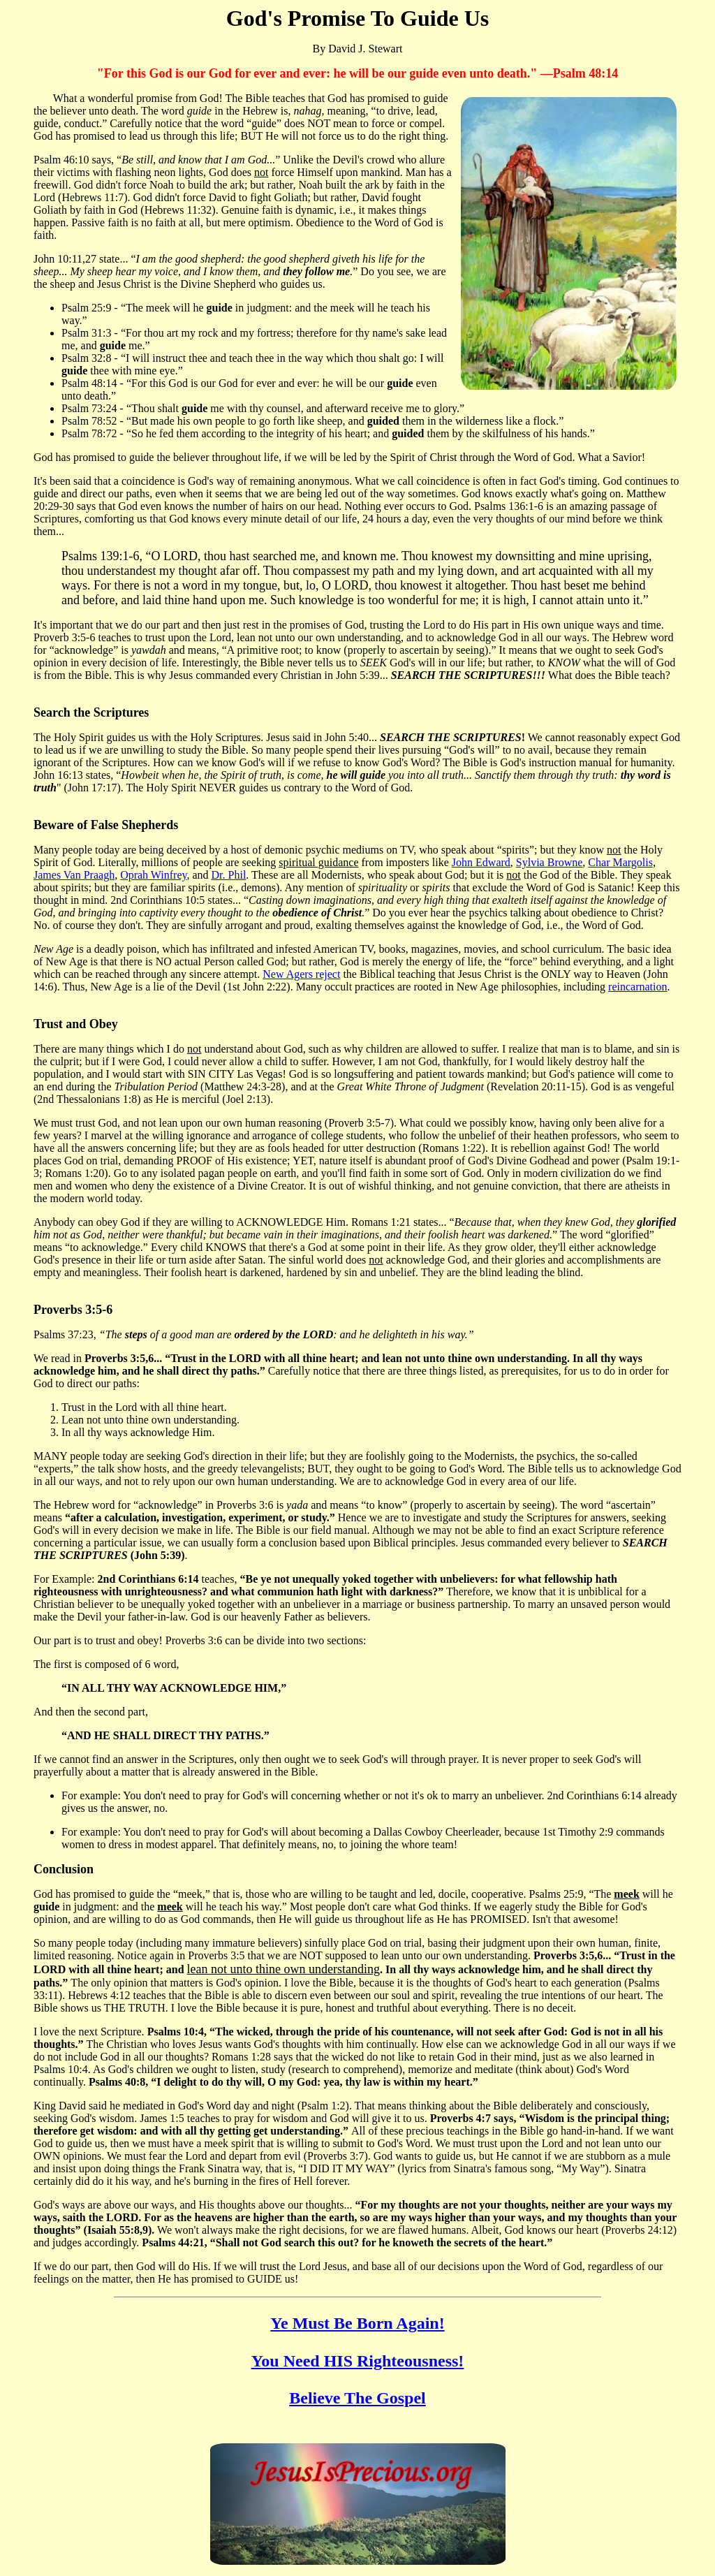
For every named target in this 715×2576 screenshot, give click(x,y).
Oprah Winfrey (153, 875)
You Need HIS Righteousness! (357, 2361)
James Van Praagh (74, 875)
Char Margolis (620, 862)
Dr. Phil (229, 875)
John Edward (481, 862)
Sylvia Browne (549, 862)
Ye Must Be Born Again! (357, 2323)
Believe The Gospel (357, 2398)
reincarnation (637, 987)
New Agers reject (301, 974)
